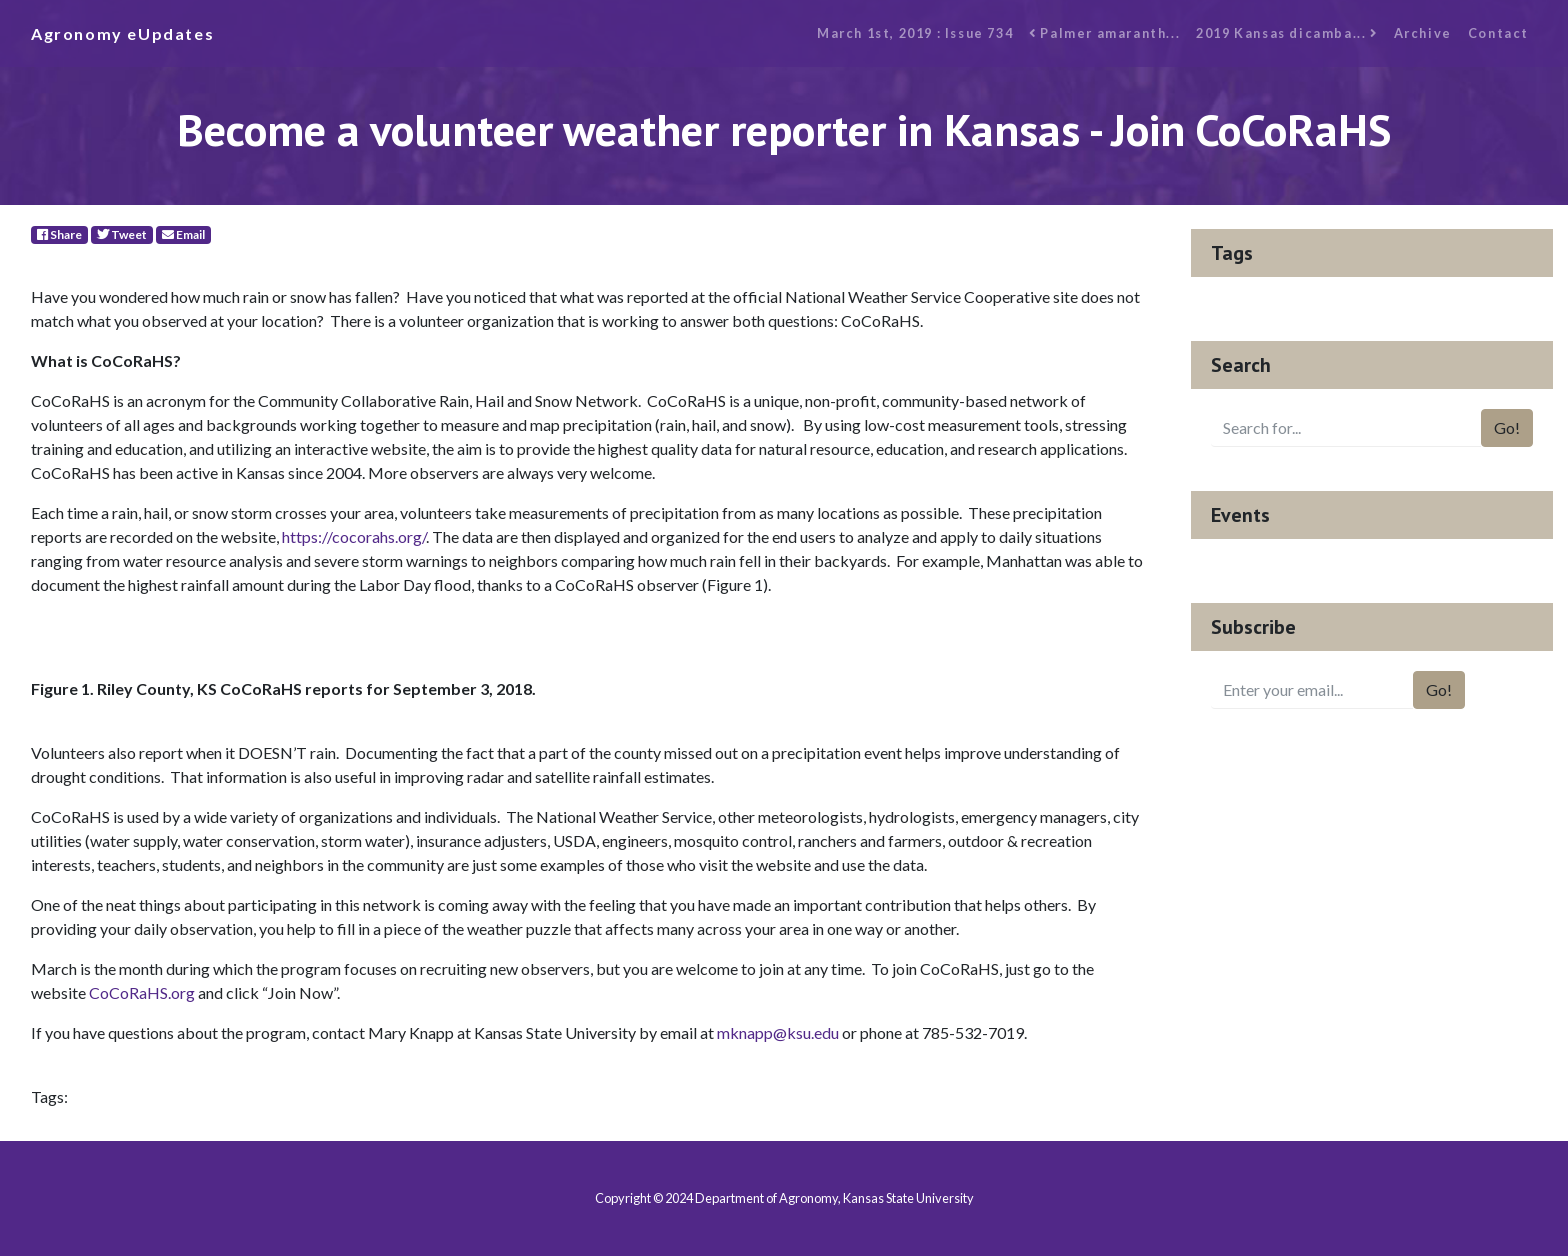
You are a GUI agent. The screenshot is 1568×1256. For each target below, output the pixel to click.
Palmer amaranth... (1104, 33)
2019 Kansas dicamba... (1286, 33)
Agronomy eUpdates (122, 33)
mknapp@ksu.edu (778, 1032)
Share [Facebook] (59, 234)
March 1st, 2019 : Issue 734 (915, 33)
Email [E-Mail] (183, 234)
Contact (1498, 33)
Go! (1507, 427)
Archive (1423, 33)
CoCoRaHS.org (142, 992)
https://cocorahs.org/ (354, 536)
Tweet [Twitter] (122, 234)
